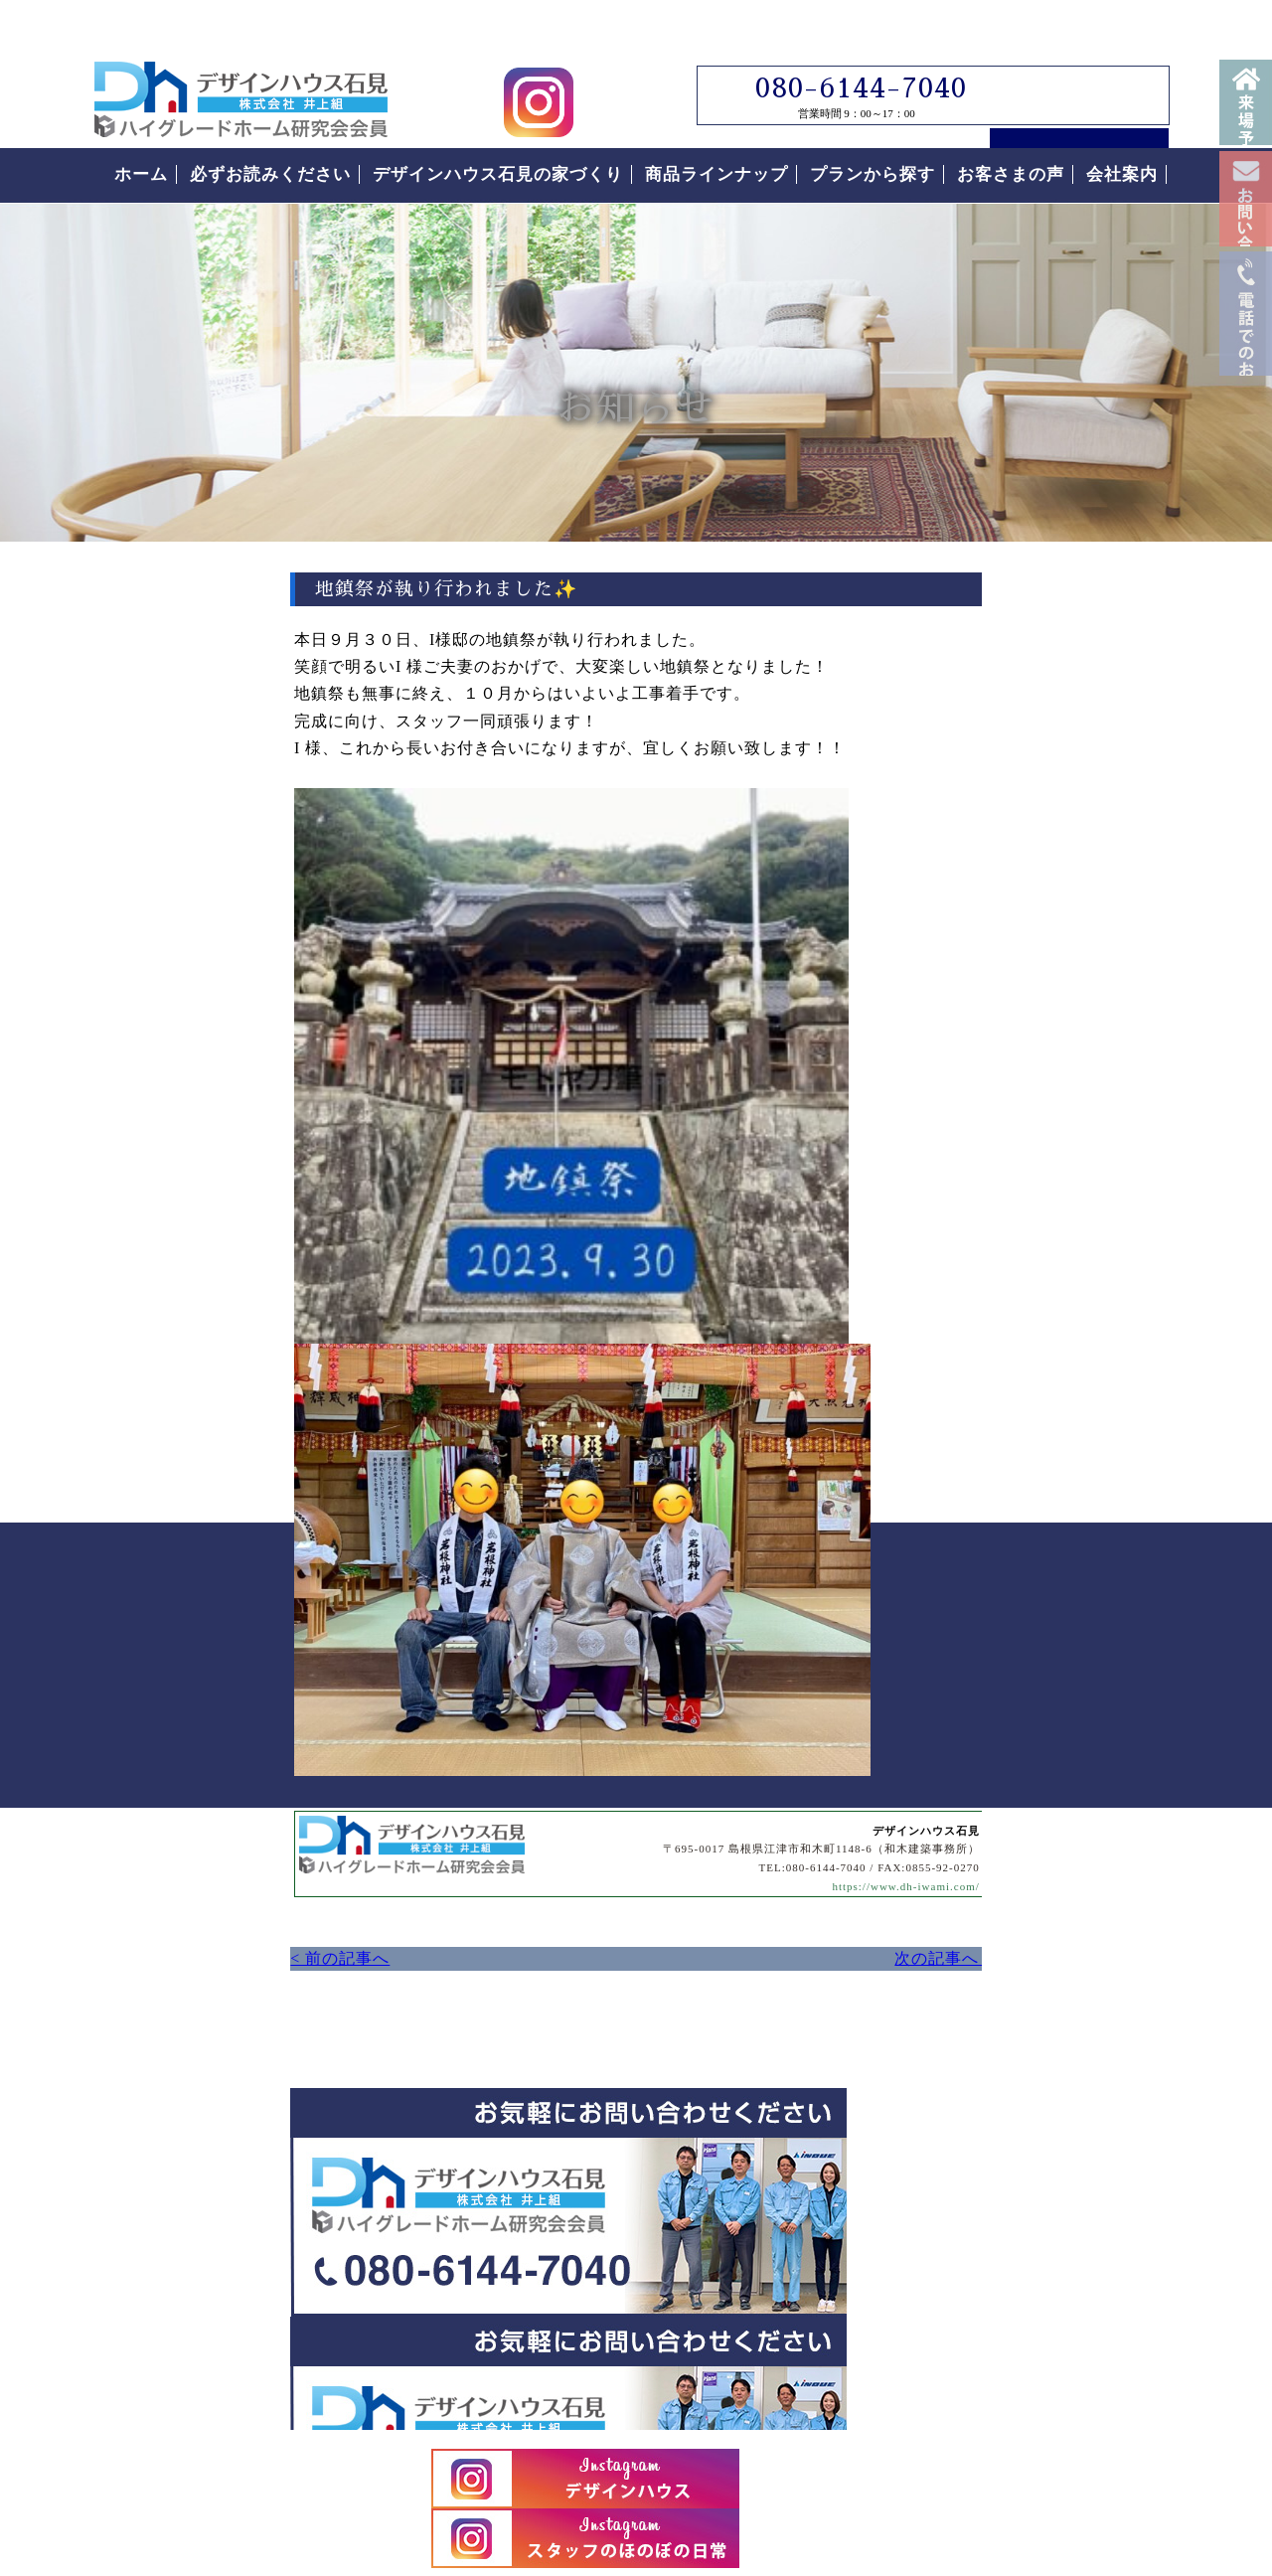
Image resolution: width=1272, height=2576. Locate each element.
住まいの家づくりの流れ (1019, 1689)
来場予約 (1245, 119)
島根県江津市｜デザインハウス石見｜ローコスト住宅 (366, 2373)
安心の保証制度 (981, 1634)
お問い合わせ (1245, 266)
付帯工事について (990, 1745)
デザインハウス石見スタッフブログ (1028, 788)
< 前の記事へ (139, 1251)
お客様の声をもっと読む (1028, 2082)
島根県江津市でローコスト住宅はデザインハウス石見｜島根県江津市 (241, 61)
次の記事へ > (765, 1251)
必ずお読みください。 (1028, 1387)
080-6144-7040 (848, 51)
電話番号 (1245, 464)
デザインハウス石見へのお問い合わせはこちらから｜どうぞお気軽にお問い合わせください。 (452, 1527)
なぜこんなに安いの (1000, 1578)
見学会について (1028, 1010)
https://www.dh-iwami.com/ (720, 1180)
